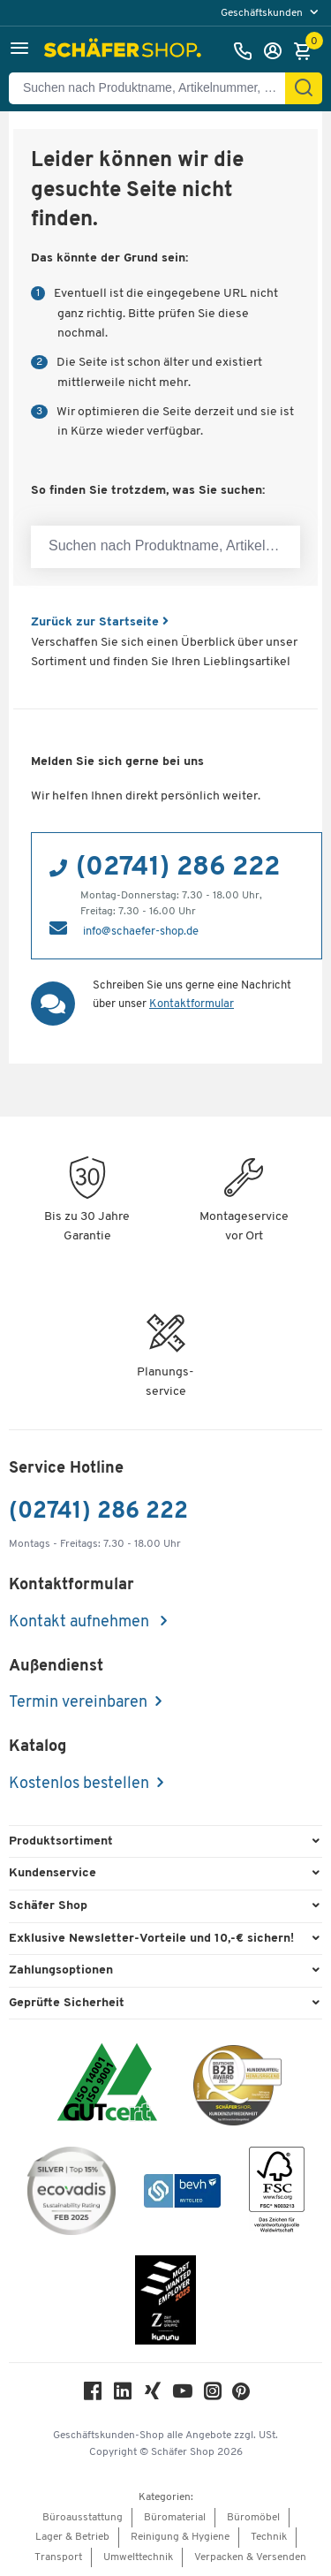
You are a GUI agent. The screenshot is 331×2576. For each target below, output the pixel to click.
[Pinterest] (241, 2396)
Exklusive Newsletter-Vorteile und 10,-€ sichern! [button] (151, 1938)
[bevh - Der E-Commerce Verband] (182, 2194)
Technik (269, 2537)
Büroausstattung (82, 2517)
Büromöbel (253, 2517)
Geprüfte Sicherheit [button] (66, 2003)
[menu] (271, 13)
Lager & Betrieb (72, 2537)
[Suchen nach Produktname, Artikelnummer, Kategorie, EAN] (154, 88)
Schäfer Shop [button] (48, 1906)
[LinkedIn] (122, 2395)
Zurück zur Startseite (100, 622)
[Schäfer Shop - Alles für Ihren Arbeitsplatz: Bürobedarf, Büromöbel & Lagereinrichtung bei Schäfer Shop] (125, 51)
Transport (58, 2557)
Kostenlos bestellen (79, 1784)
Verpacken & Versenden (250, 2557)
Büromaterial (175, 2517)
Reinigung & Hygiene (180, 2537)
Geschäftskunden (263, 13)
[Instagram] (212, 2395)
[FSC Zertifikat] (277, 2194)
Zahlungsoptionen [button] (61, 1970)
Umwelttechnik (138, 2557)
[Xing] (152, 2395)
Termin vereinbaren (78, 1702)
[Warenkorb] (307, 51)
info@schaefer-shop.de (141, 931)
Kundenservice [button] (52, 1873)
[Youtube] (182, 2395)
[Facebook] (92, 2395)
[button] (19, 51)
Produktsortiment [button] (61, 1841)
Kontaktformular (191, 1004)
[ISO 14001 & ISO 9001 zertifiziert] (107, 2084)
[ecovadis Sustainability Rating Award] (71, 2194)
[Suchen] (304, 88)
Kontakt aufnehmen (81, 1622)
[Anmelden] (277, 51)
